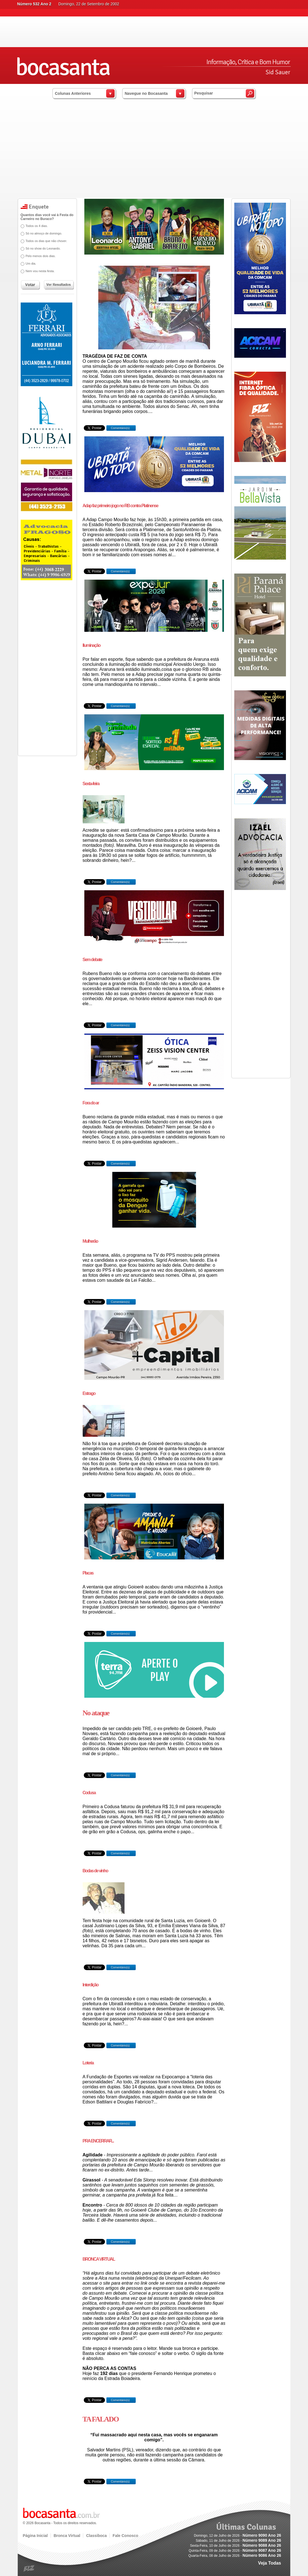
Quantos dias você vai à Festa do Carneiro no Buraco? (47, 217)
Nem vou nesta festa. (40, 271)
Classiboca (96, 2535)
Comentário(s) (120, 428)
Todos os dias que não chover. (46, 241)
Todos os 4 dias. (37, 226)
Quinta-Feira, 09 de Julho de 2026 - (235, 2551)
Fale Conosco (125, 2535)
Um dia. (31, 263)
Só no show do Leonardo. (43, 248)
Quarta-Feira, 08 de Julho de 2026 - (234, 2556)
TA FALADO (101, 2419)
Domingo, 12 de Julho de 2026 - (237, 2536)
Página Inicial (35, 2535)
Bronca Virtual (67, 2535)
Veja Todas (269, 2563)
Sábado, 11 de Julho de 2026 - (238, 2541)
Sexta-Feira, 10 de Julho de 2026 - (235, 2546)
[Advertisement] (154, 156)
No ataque (96, 1713)
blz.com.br (29, 2569)
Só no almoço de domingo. (44, 233)
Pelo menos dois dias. (41, 256)
